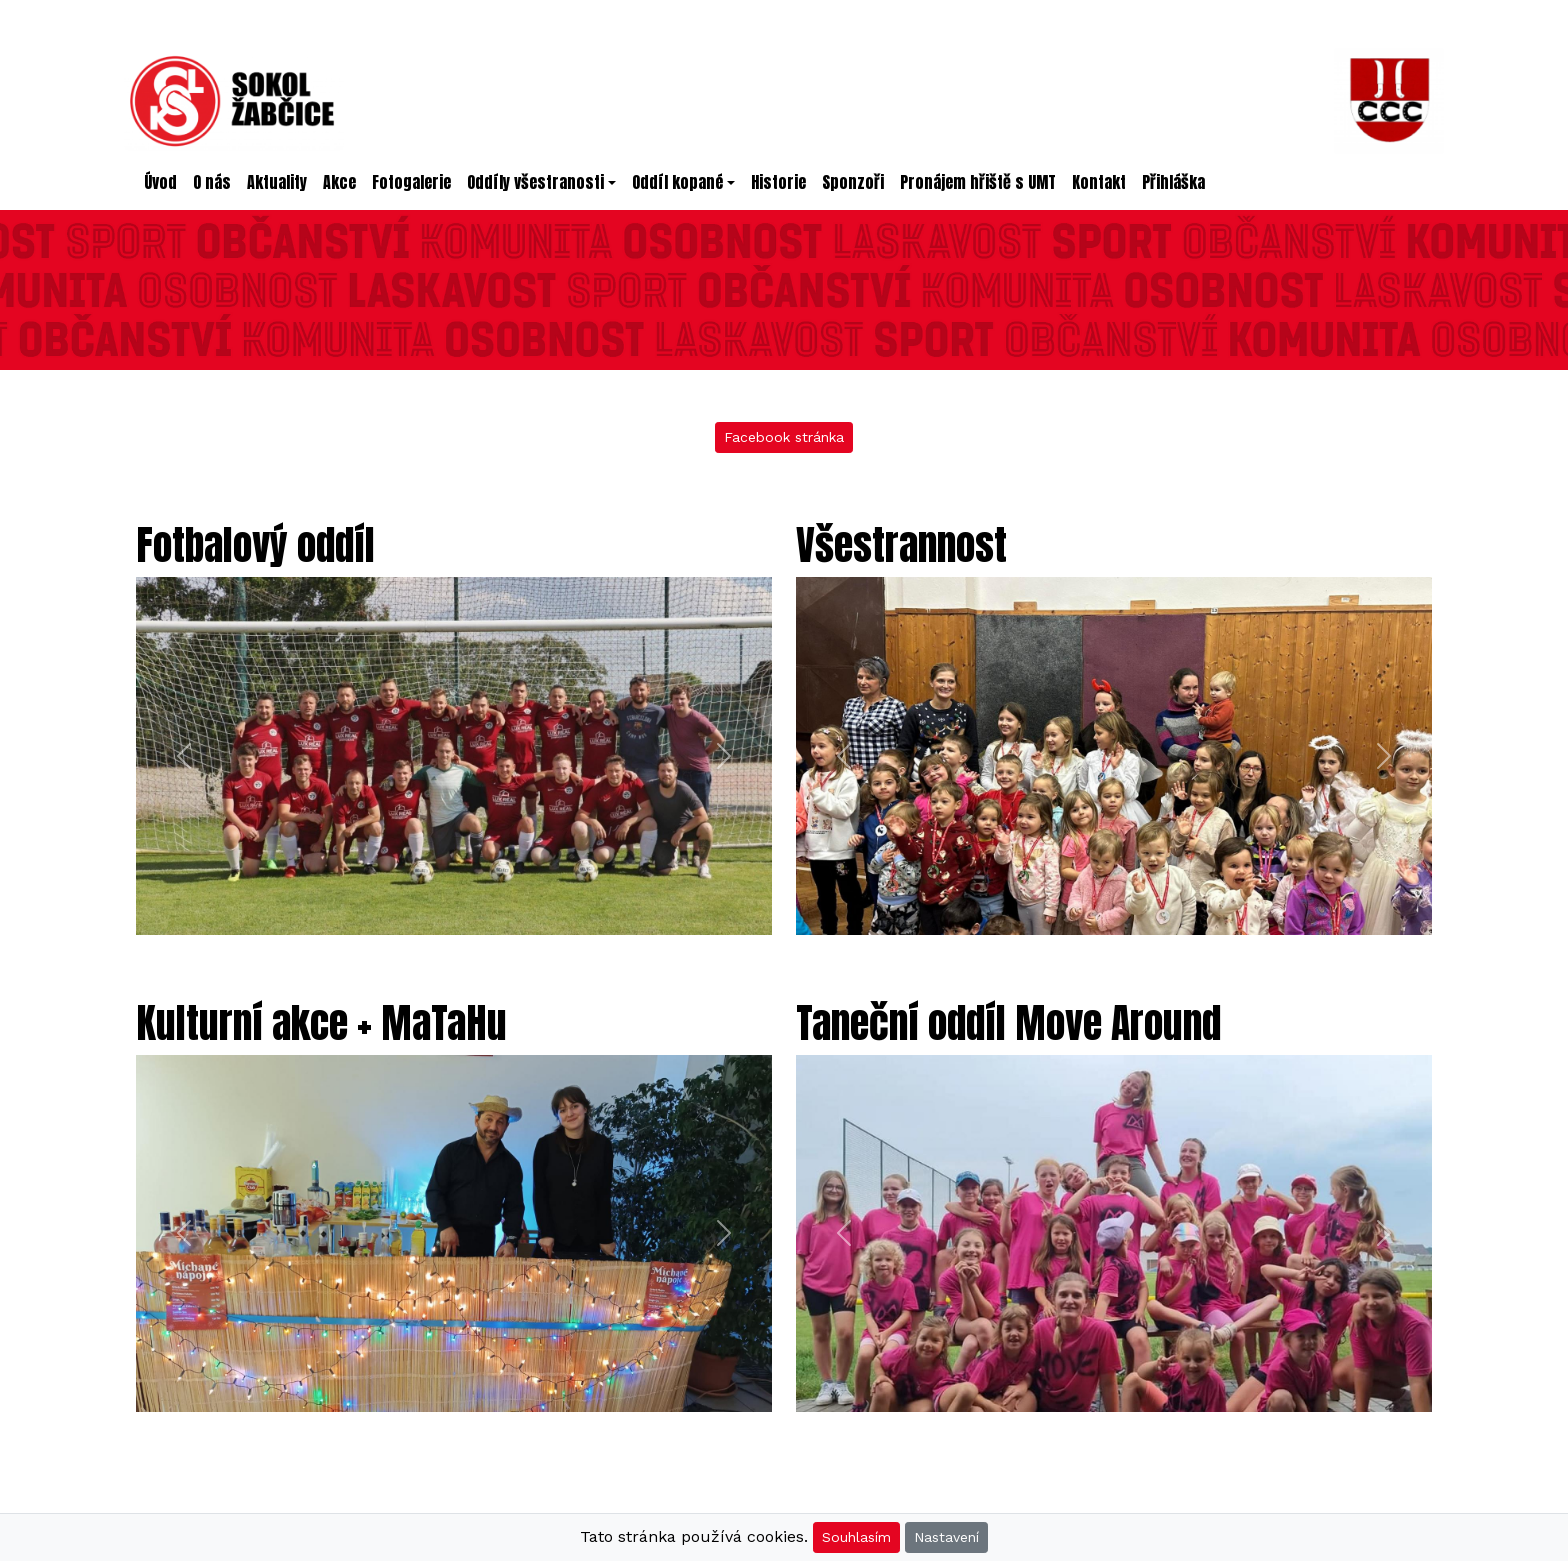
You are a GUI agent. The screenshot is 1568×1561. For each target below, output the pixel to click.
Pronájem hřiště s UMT (978, 182)
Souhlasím (856, 1537)
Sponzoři (853, 182)
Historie (778, 182)
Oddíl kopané (677, 182)
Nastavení (946, 1537)
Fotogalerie (411, 182)
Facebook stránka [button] (784, 437)
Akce (339, 182)
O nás (212, 182)
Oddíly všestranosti (535, 182)
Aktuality (277, 182)
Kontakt (1099, 182)
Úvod (164, 181)
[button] (183, 756)
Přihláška (1173, 182)
